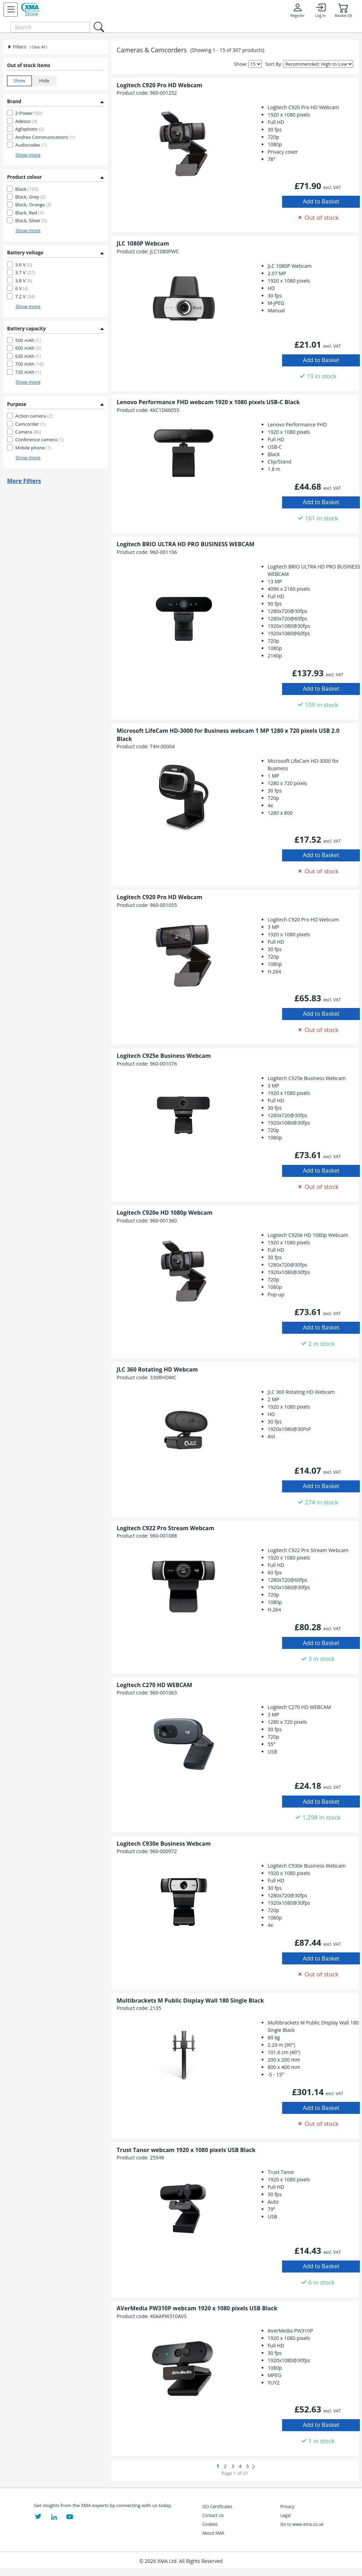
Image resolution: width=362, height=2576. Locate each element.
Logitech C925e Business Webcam (164, 1056)
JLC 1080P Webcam (143, 243)
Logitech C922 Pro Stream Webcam (165, 1528)
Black (26, 189)
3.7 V (25, 272)
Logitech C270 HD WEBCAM (154, 1685)
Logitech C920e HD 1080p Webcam (164, 1212)
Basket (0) (343, 10)
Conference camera (39, 439)
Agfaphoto (29, 128)
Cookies (210, 2524)
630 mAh (28, 356)
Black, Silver (31, 220)
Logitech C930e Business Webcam (164, 1843)
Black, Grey (30, 196)
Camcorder (30, 424)
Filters (16, 46)
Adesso (26, 121)
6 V (21, 288)
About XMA (213, 2533)
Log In (320, 10)
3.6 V (23, 264)
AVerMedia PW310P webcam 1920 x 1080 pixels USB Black (197, 2308)
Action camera (33, 415)
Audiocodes (31, 144)
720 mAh (28, 372)
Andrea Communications (45, 137)
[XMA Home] (30, 9)
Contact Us (213, 2515)
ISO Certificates (217, 2507)
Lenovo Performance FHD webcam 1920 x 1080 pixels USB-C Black (208, 402)
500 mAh (28, 340)
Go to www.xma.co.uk (301, 2524)
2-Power (28, 113)
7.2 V (25, 296)
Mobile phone (33, 447)
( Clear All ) (38, 47)
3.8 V (23, 280)
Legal (285, 2515)
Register (297, 10)
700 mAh (29, 363)
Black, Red (29, 212)
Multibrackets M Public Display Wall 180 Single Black (190, 2000)
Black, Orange (33, 204)
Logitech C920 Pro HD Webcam (159, 85)
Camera (28, 431)
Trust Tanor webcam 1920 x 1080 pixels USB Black (186, 2150)
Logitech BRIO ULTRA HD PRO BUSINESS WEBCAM (186, 544)
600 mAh (28, 348)
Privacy (287, 2507)
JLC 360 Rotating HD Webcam (157, 1369)
